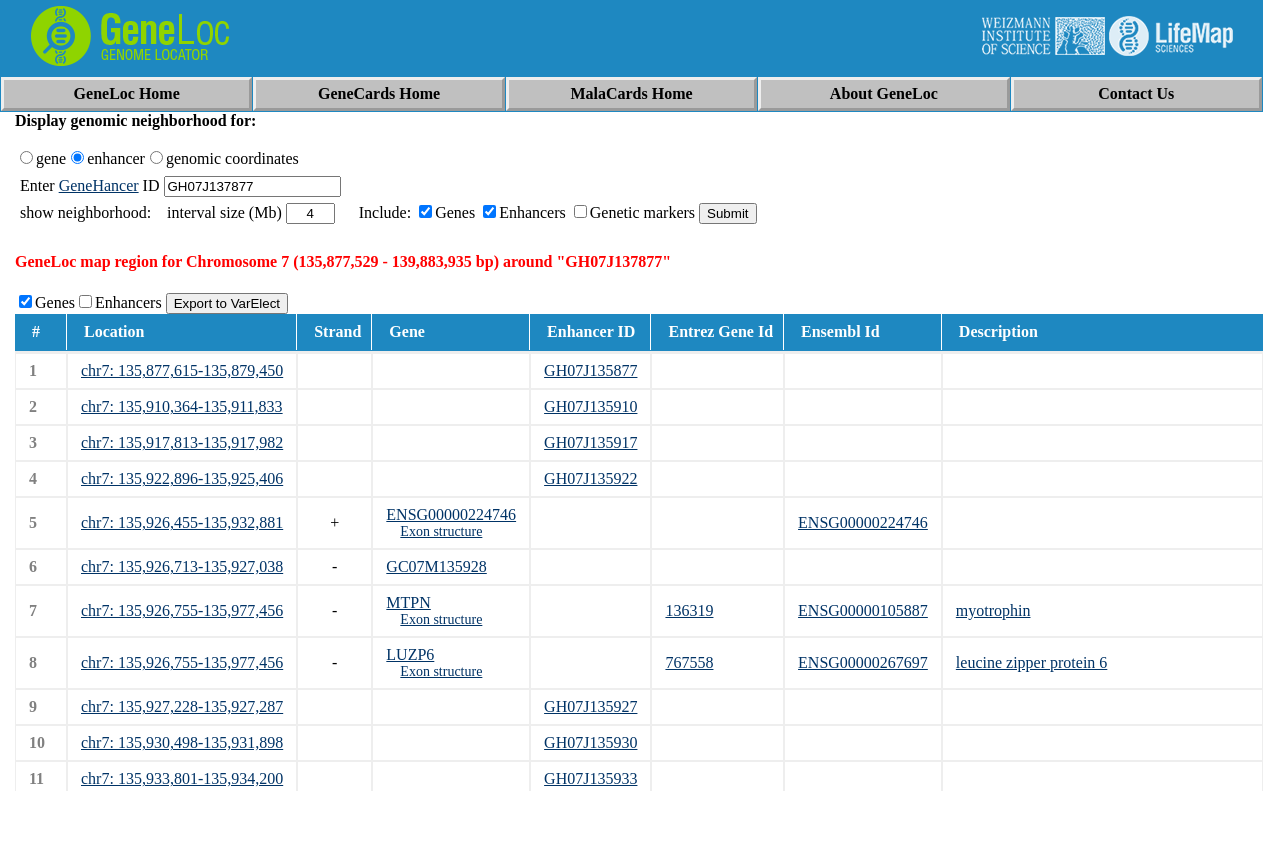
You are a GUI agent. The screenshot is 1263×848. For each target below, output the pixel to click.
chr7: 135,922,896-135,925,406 (182, 478)
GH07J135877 (590, 370)
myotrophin (993, 610)
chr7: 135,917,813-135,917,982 (182, 442)
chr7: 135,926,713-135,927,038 (182, 566)
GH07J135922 (590, 478)
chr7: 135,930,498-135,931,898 (182, 742)
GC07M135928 (436, 566)
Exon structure (441, 531)
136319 (689, 610)
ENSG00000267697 (863, 662)
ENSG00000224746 (451, 514)
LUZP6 (410, 654)
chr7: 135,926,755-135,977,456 (182, 610)
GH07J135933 (590, 778)
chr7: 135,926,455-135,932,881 (182, 522)
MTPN (408, 602)
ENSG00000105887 (863, 610)
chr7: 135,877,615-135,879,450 (182, 370)
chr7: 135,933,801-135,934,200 (182, 778)
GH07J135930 (590, 742)
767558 (689, 662)
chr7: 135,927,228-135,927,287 (182, 706)
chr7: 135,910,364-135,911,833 (182, 406)
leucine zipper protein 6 (1032, 662)
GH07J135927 (590, 706)
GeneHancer (99, 185)
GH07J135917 (590, 442)
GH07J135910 (590, 406)
